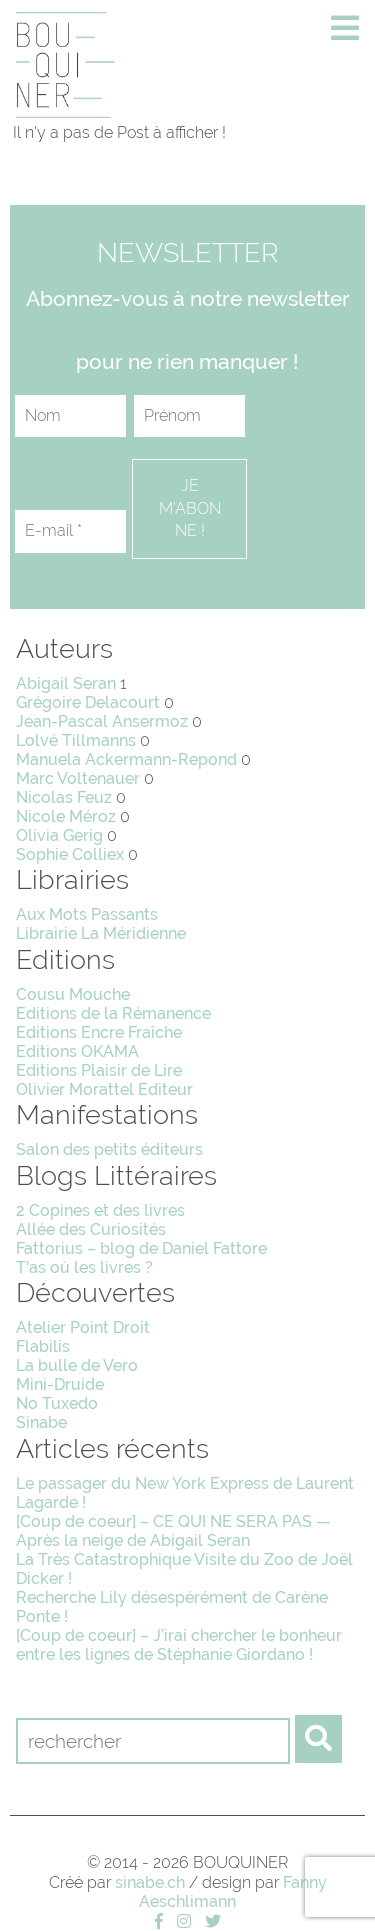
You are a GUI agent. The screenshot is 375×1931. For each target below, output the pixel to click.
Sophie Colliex (70, 854)
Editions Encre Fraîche (99, 1032)
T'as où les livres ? (84, 1267)
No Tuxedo (57, 1403)
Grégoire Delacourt (88, 702)
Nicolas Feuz (64, 797)
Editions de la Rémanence (113, 1013)
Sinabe (41, 1422)
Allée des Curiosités (91, 1229)
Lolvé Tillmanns (76, 740)
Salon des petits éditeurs (109, 1149)
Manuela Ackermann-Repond (126, 759)
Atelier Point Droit (83, 1327)
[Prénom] (189, 416)
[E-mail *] (70, 531)
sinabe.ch (150, 1882)
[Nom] (70, 416)
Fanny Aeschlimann (233, 1892)
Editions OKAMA (77, 1051)
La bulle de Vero (77, 1365)
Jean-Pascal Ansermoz (102, 721)
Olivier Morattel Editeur (104, 1089)
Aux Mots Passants (87, 914)
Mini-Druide (60, 1384)
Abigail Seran (66, 683)
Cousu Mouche (73, 994)
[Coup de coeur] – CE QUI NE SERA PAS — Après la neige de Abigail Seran (173, 1531)
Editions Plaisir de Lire (99, 1070)
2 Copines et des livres (100, 1210)
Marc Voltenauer (78, 778)
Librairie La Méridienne (101, 933)
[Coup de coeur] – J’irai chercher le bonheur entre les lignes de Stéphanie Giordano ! (179, 1645)
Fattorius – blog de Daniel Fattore (141, 1248)
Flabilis (43, 1346)
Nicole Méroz (66, 816)
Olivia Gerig (59, 835)
